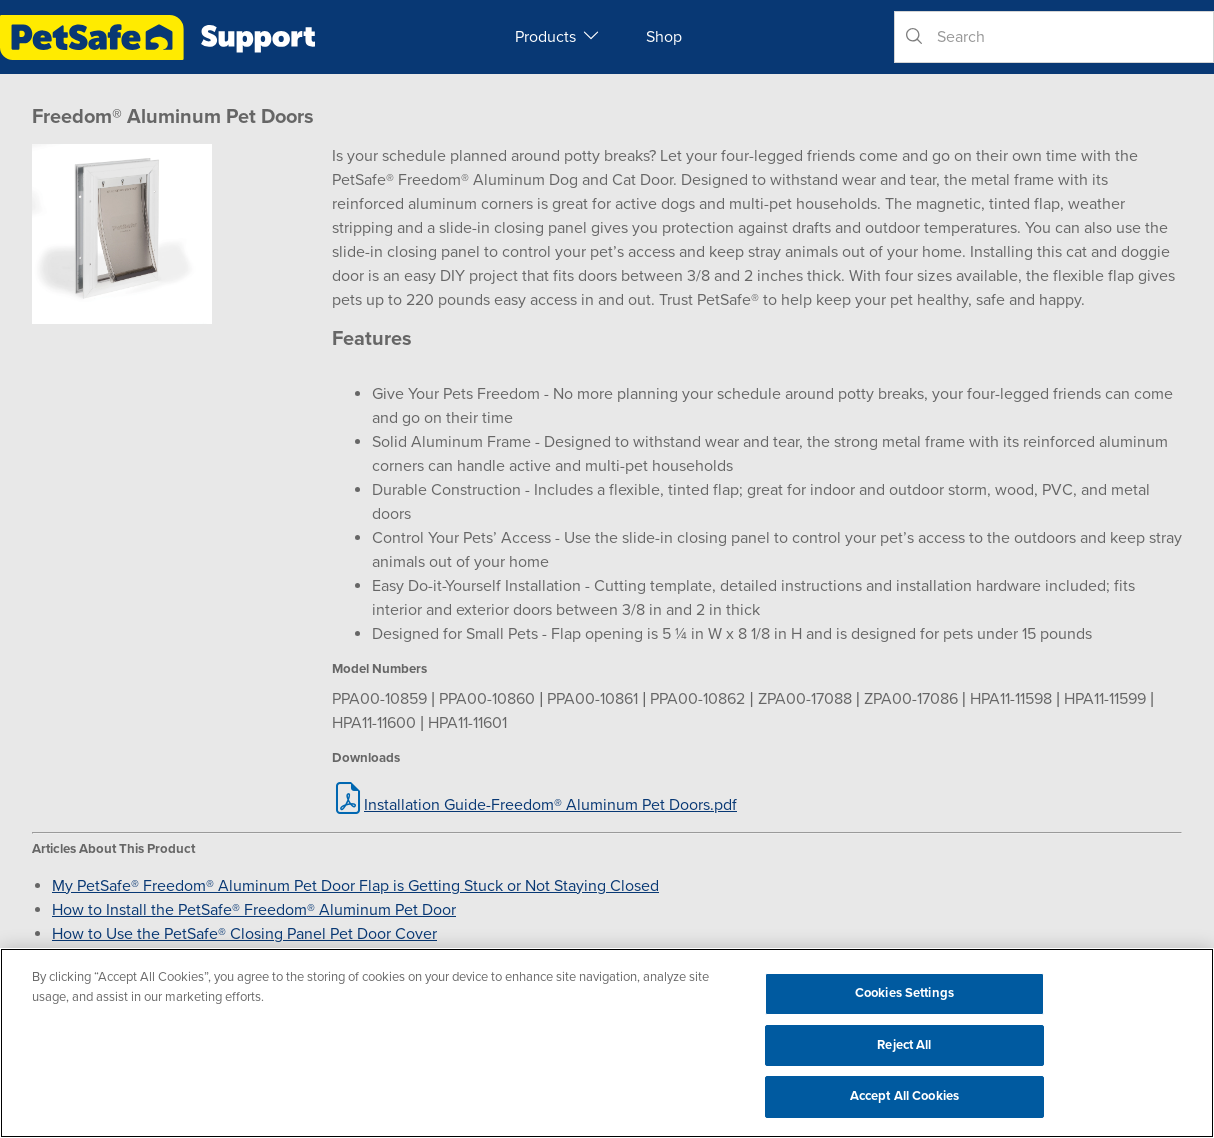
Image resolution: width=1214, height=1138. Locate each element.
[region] (607, 1043)
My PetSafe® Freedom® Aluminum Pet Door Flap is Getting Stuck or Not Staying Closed (355, 886)
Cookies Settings (904, 993)
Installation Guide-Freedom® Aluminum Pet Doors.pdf (550, 805)
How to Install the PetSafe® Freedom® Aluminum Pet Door (254, 910)
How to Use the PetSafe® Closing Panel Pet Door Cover (244, 934)
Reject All (904, 1045)
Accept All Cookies (904, 1096)
